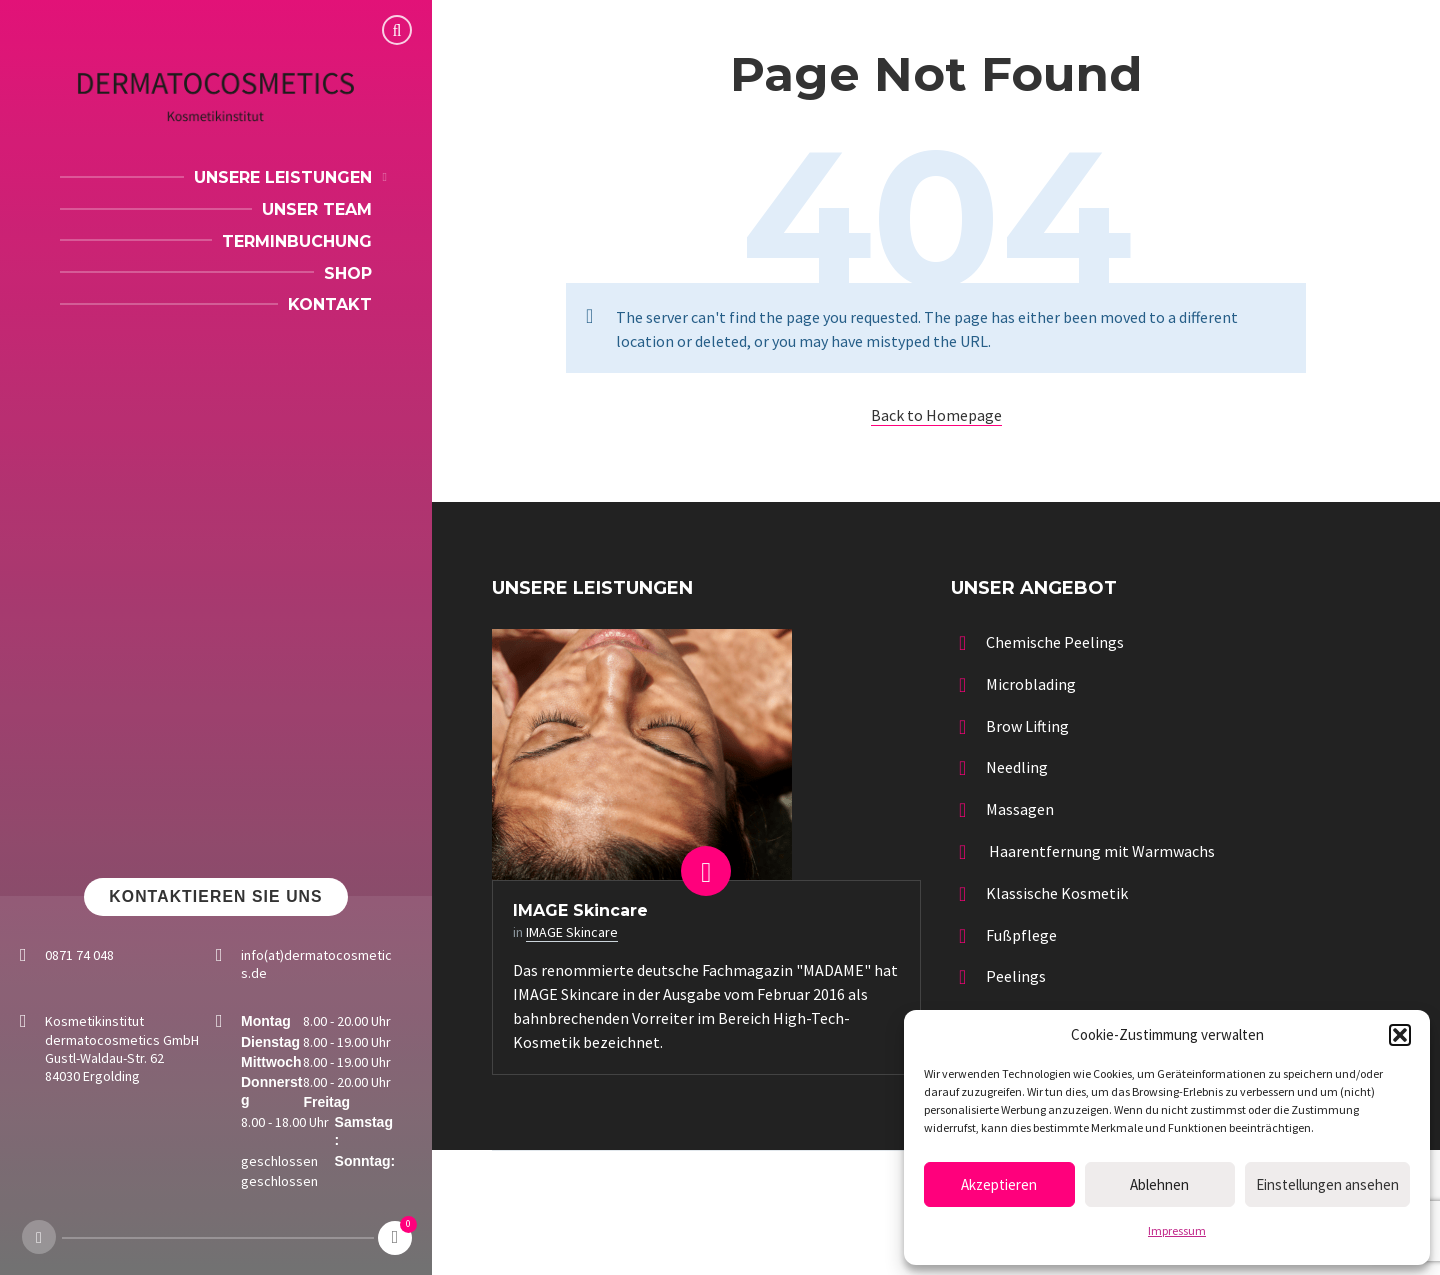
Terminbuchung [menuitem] (297, 241)
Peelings (1016, 976)
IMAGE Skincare (580, 910)
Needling (1017, 767)
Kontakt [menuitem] (330, 304)
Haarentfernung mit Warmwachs (1100, 851)
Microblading (1031, 684)
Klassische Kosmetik (1057, 893)
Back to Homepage (936, 415)
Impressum (1177, 1230)
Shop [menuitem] (348, 273)
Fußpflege (1021, 935)
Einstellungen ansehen (1327, 1184)
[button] (1400, 1035)
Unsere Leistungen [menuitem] (283, 177)
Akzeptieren (999, 1184)
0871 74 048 (79, 955)
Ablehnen (1159, 1184)
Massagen (1020, 809)
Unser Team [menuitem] (317, 209)
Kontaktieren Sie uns (215, 896)
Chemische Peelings (1055, 642)
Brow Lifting (1027, 726)
